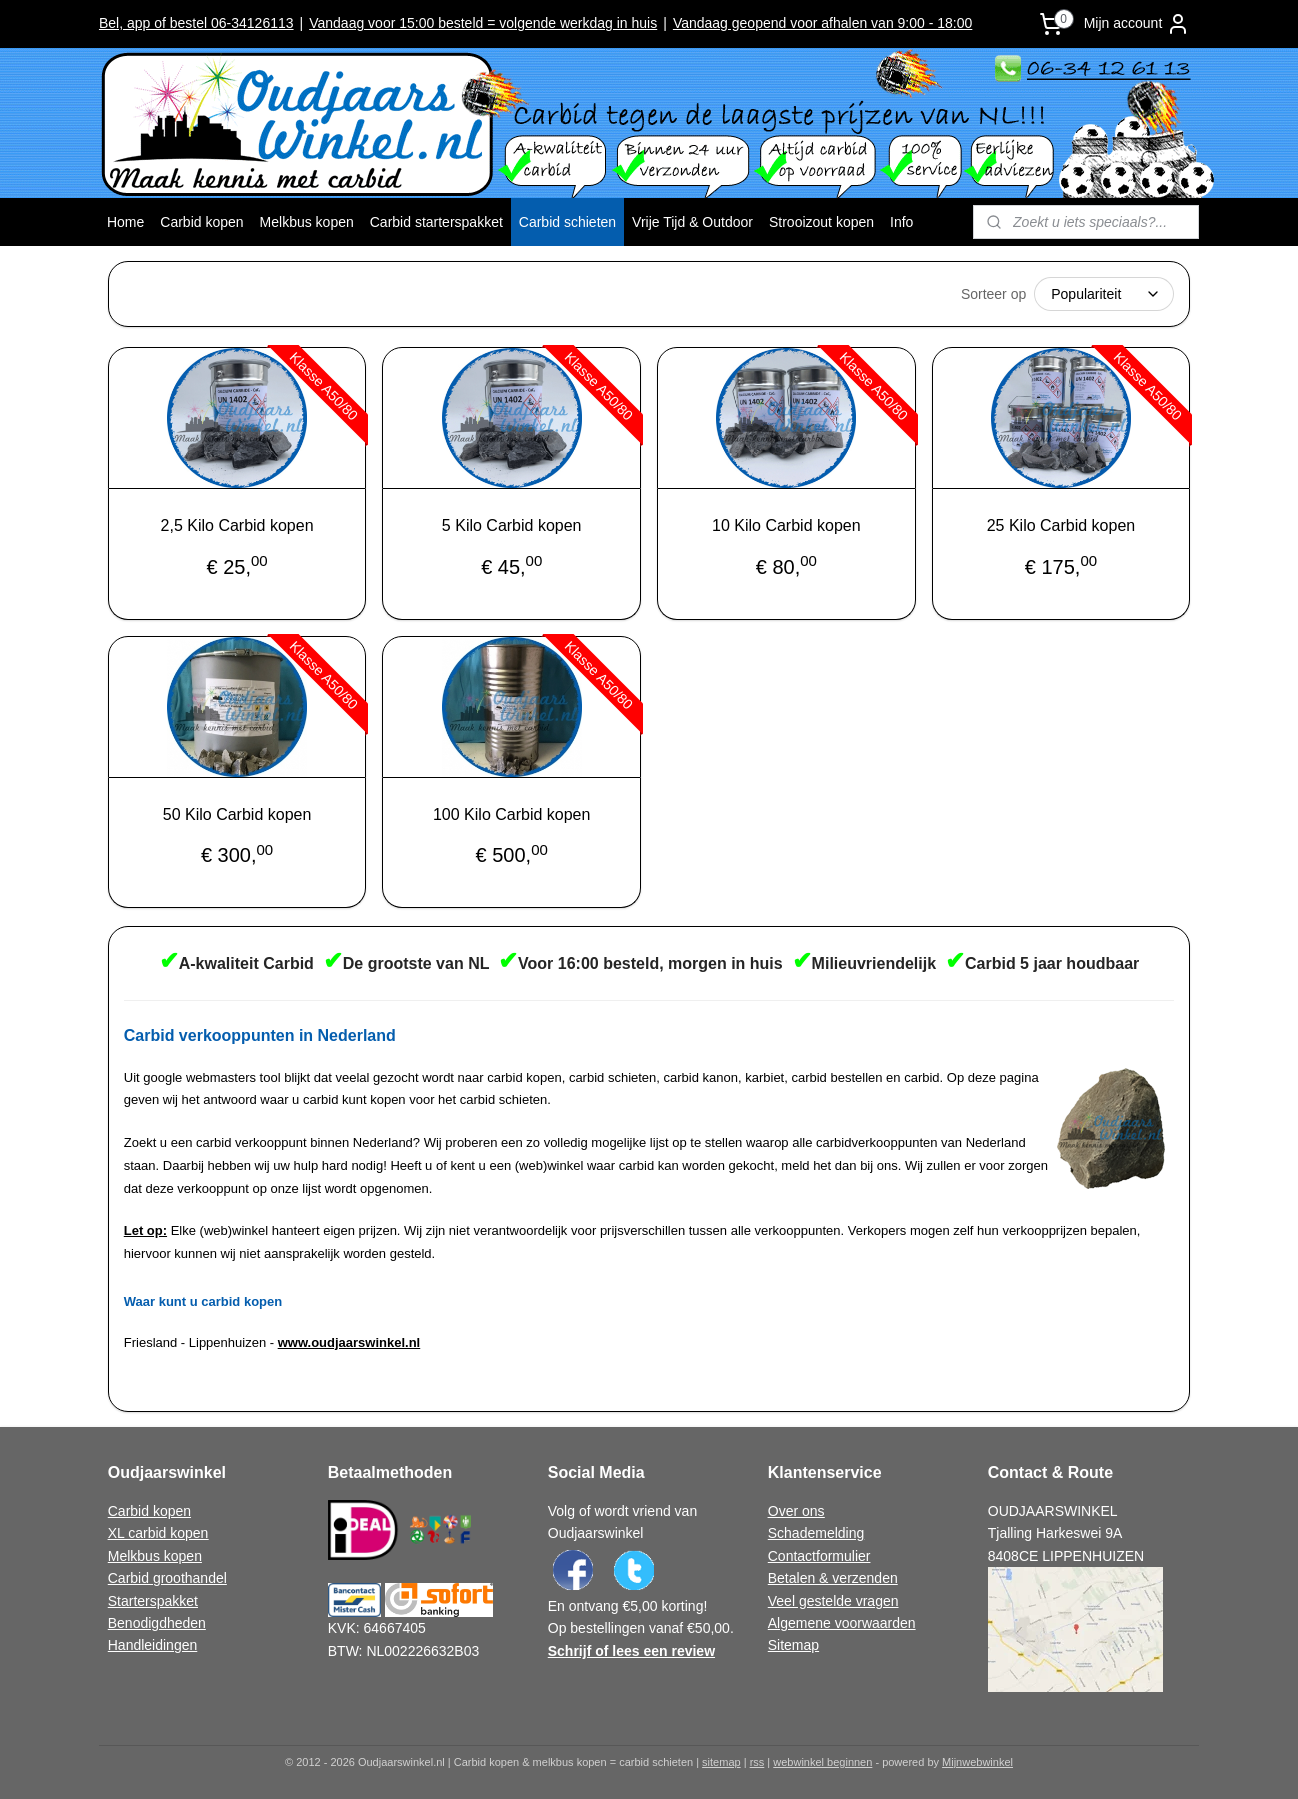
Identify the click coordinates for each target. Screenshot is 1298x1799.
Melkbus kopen (307, 222)
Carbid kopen (201, 222)
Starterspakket (153, 1601)
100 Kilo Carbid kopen (511, 814)
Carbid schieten (567, 222)
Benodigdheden (157, 1623)
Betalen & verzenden (833, 1578)
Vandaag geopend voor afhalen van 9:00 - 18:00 (822, 23)
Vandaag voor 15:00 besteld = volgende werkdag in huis (483, 23)
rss (757, 1762)
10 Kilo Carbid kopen (786, 525)
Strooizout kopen (821, 222)
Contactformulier (819, 1556)
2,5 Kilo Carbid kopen (237, 525)
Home (125, 222)
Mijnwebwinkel (977, 1762)
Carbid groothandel (167, 1578)
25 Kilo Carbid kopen (1061, 525)
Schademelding (816, 1533)
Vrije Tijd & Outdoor (692, 222)
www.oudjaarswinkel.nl (349, 1342)
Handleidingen (153, 1645)
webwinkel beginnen (822, 1762)
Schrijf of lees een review (631, 1651)
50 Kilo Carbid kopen (237, 814)
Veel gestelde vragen (833, 1601)
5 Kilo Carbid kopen (512, 525)
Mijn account (1137, 24)
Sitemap (793, 1645)
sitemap (721, 1762)
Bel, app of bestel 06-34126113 (196, 23)
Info (901, 222)
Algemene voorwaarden (842, 1623)
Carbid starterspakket (436, 222)
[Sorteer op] (1104, 294)
